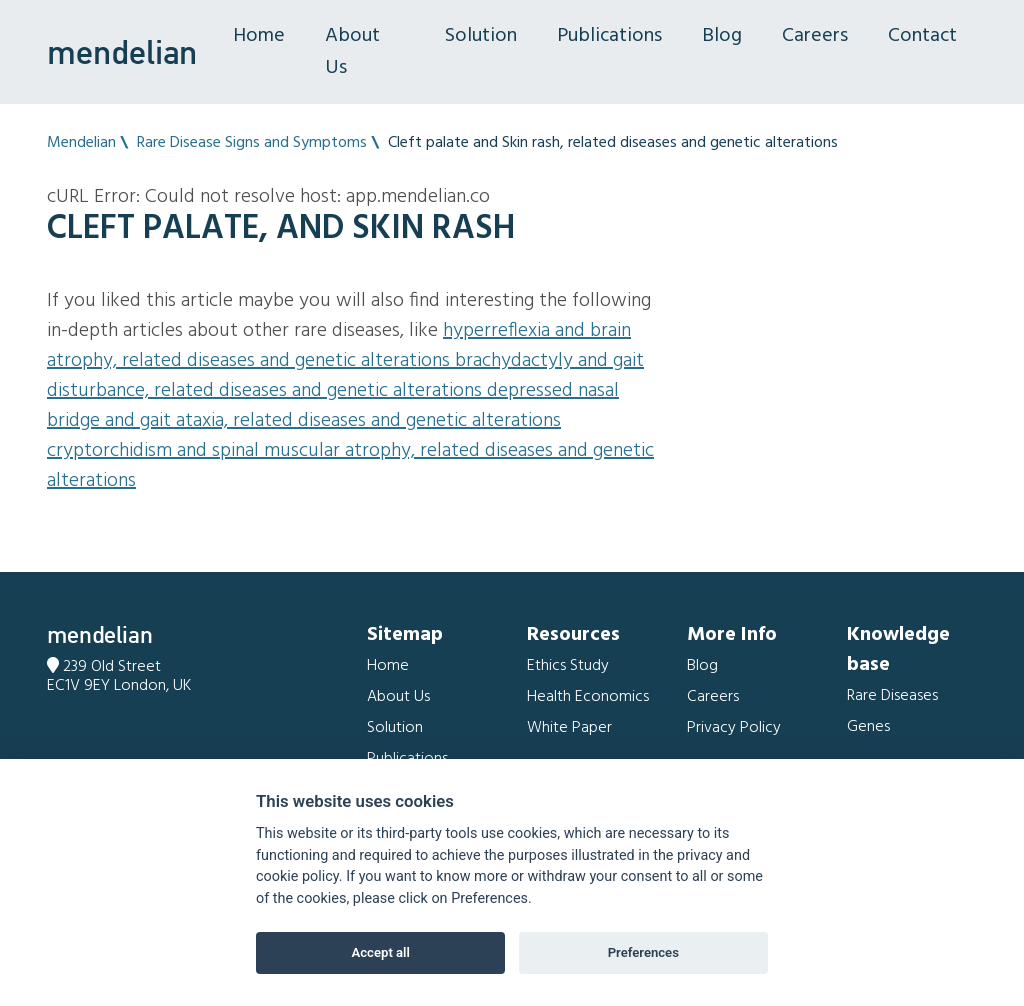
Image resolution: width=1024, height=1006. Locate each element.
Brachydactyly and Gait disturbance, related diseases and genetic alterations (345, 376)
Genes (868, 727)
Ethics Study (568, 666)
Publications (609, 36)
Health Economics (588, 697)
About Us (352, 52)
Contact (922, 36)
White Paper (569, 728)
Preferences (643, 952)
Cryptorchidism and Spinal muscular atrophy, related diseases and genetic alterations (350, 466)
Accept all (381, 952)
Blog (722, 36)
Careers (815, 36)
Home (259, 36)
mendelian (122, 52)
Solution (481, 36)
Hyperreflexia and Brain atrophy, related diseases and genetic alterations (339, 346)
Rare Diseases (892, 696)
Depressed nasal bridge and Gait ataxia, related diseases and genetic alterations (333, 406)
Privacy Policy (734, 728)
